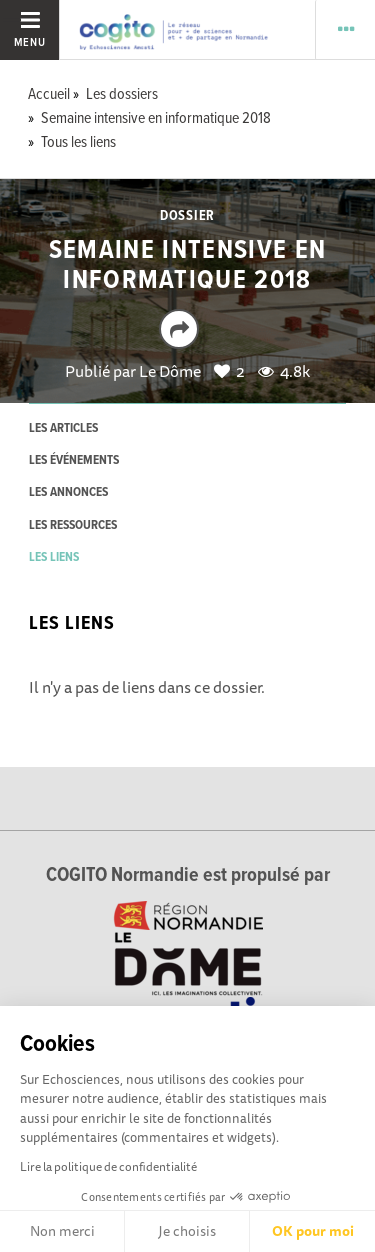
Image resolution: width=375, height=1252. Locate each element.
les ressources (73, 525)
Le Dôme (170, 371)
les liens (54, 557)
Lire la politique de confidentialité (108, 1166)
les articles (63, 428)
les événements (74, 460)
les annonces (68, 492)
